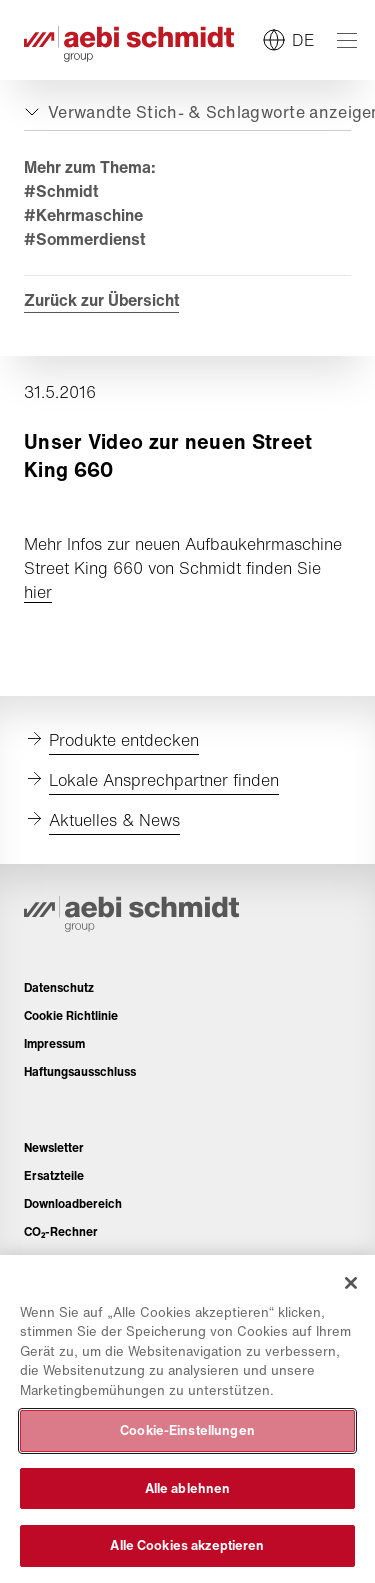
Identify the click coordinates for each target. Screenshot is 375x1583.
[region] (187, 1419)
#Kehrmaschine (83, 215)
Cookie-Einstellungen (187, 1430)
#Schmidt (61, 191)
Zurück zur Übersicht (101, 300)
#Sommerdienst (84, 239)
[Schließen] (351, 1283)
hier (38, 592)
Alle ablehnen (188, 1488)
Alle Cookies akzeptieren (187, 1545)
